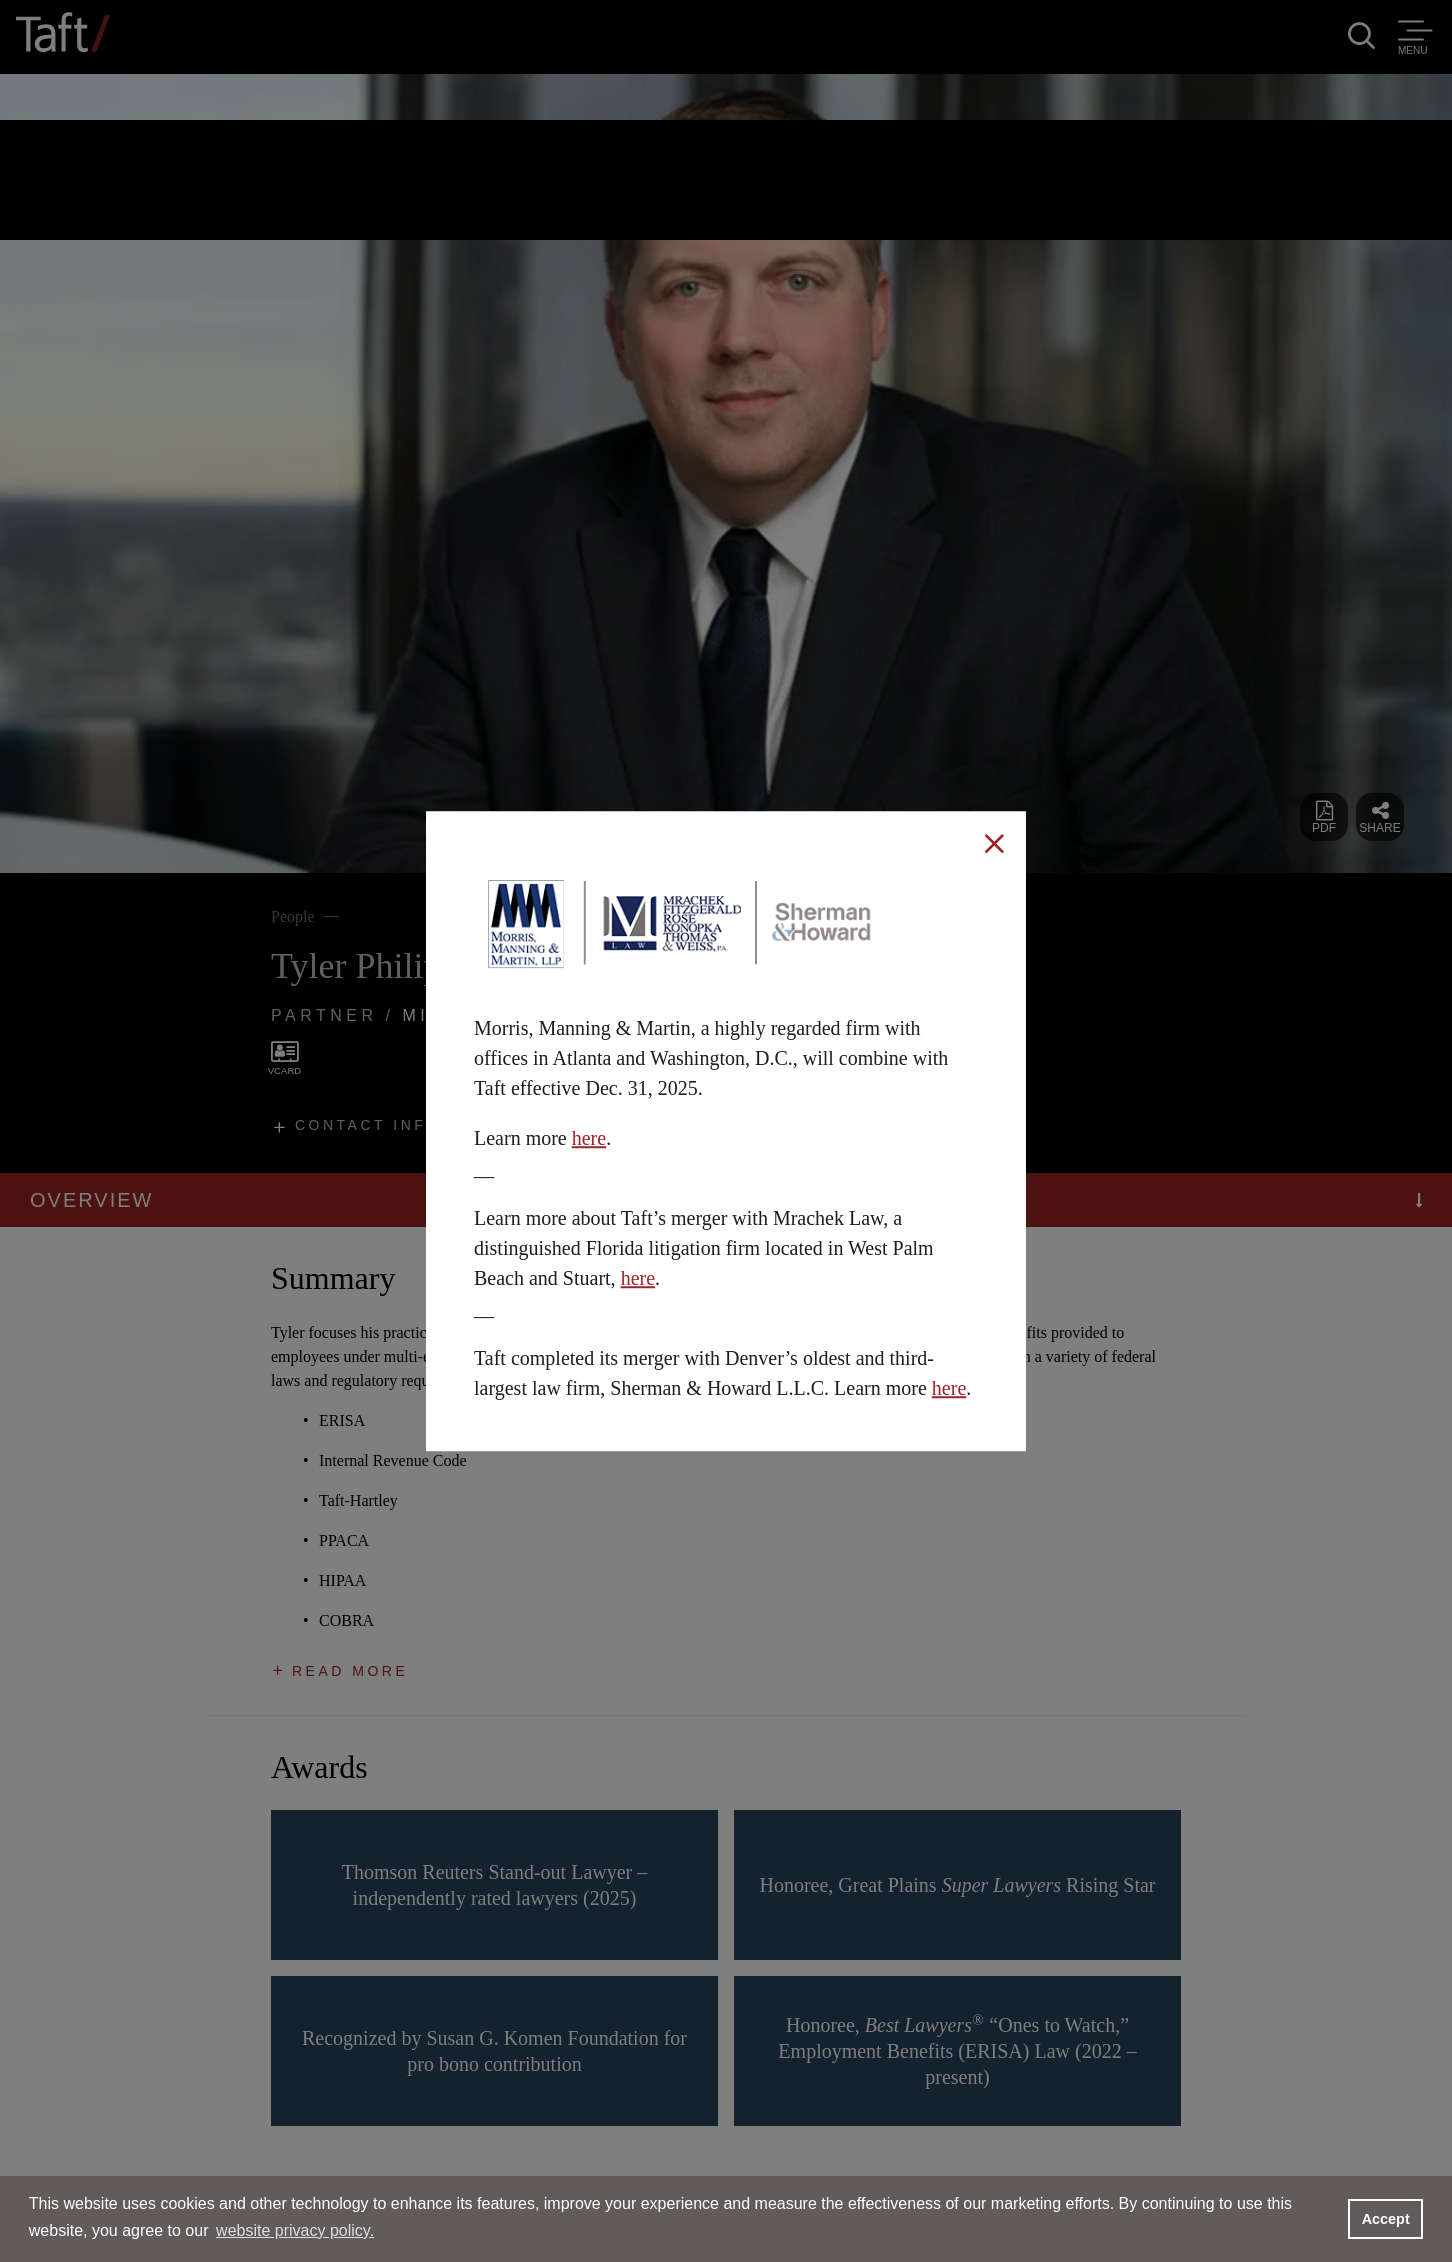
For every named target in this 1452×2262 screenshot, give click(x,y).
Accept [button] (1386, 2219)
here (589, 1138)
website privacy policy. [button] (295, 2230)
